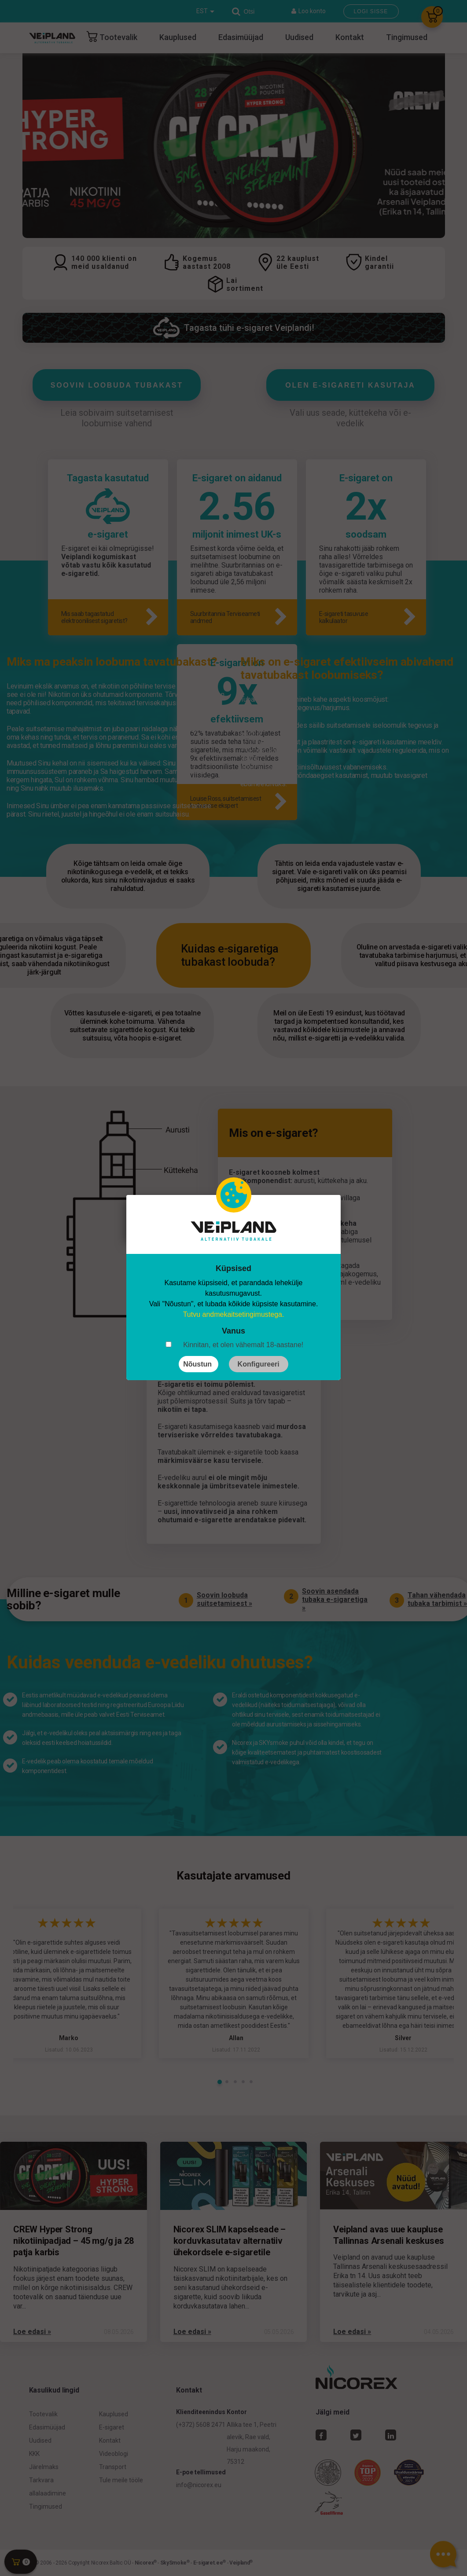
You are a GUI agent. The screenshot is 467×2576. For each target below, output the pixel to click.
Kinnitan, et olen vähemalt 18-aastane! (243, 1344)
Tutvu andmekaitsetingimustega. (233, 1314)
